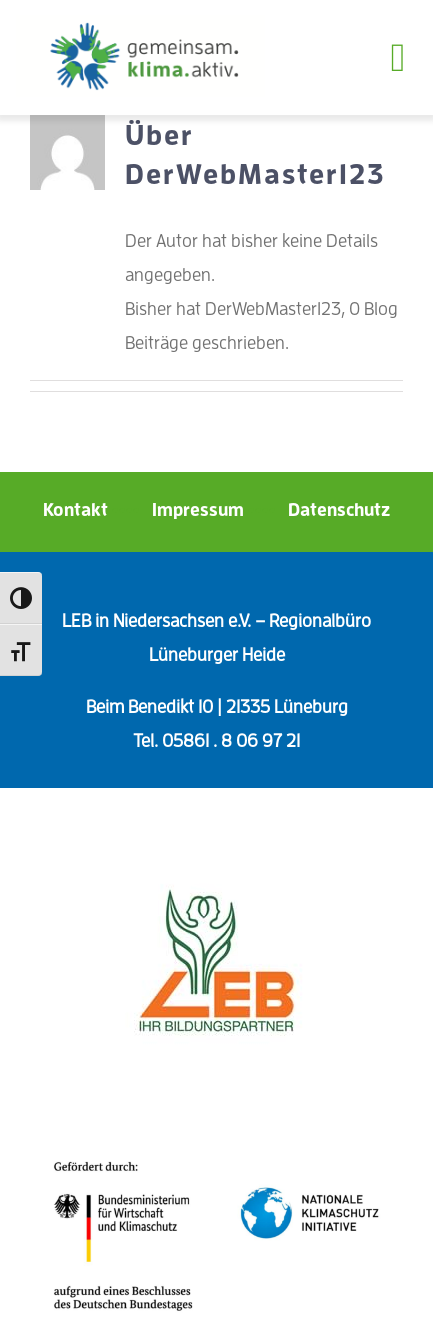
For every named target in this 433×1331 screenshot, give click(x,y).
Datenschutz (339, 509)
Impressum (218, 509)
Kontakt (95, 509)
